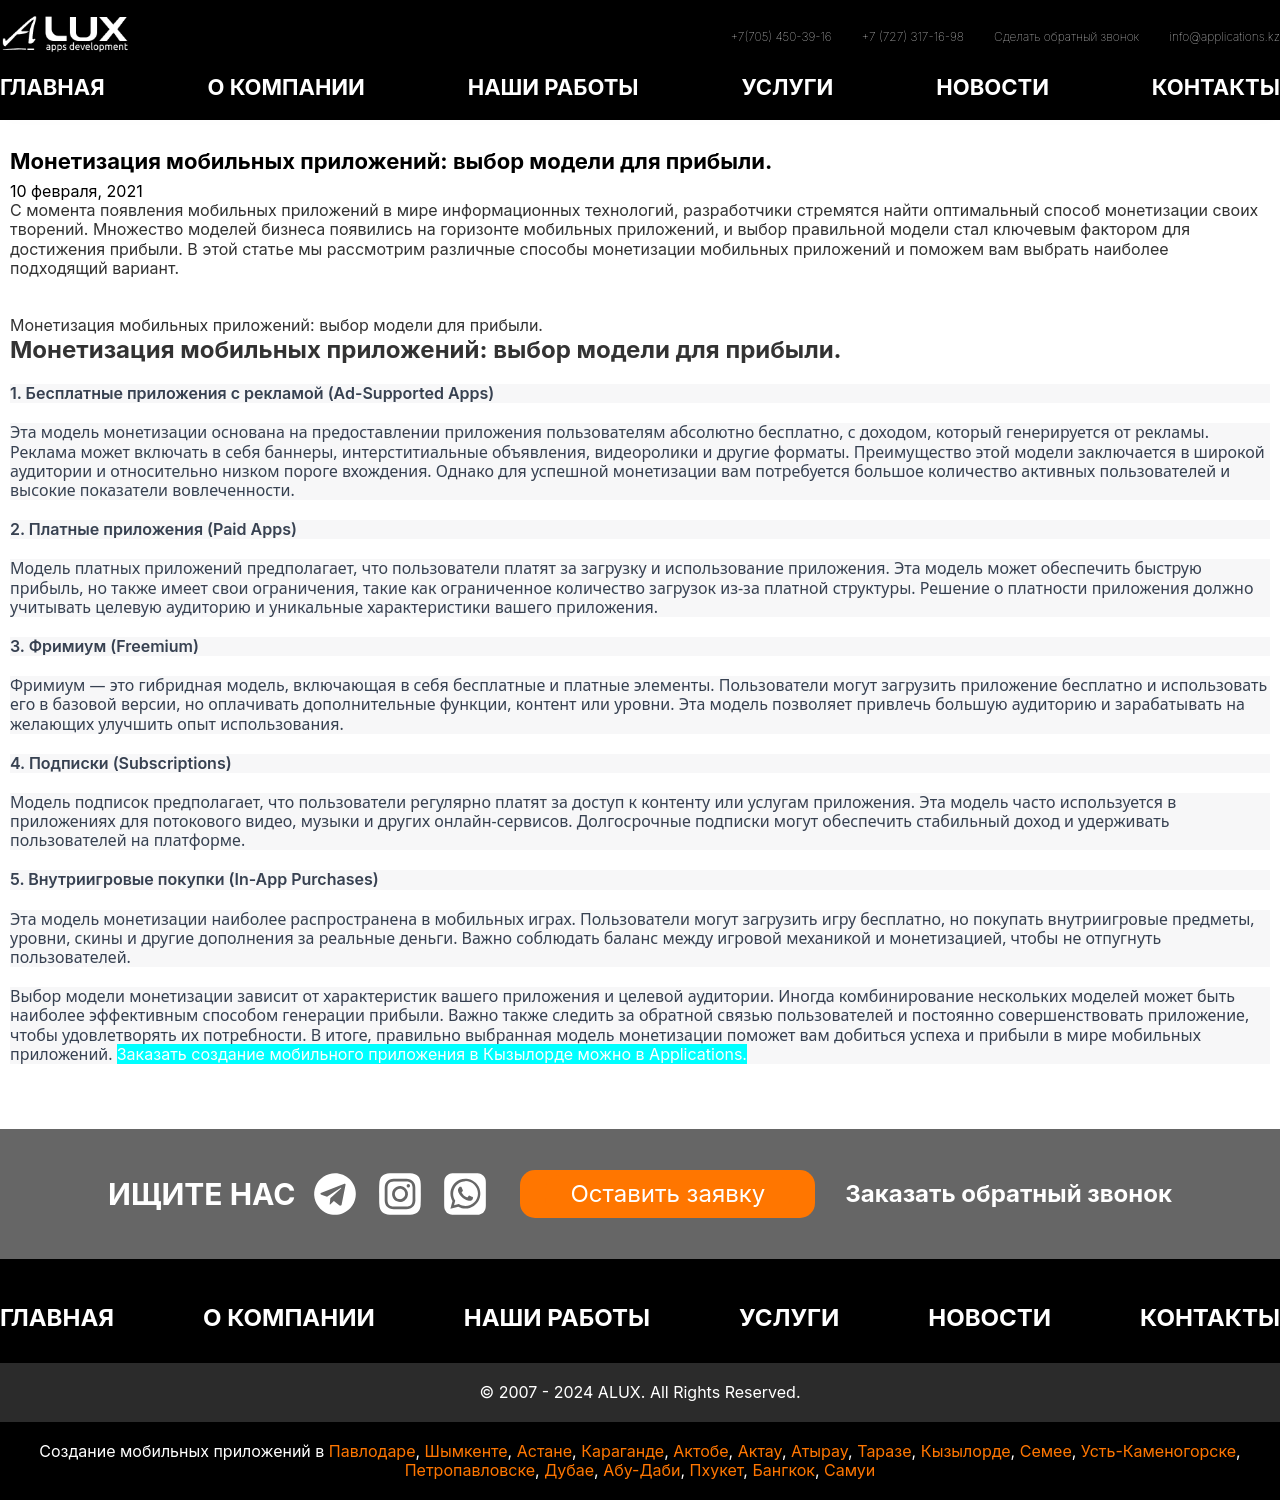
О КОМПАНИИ (285, 87)
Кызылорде (966, 1451)
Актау (760, 1451)
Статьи (37, 306)
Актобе (700, 1451)
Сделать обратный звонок (1066, 36)
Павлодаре (372, 1451)
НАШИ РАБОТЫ (553, 87)
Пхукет (717, 1470)
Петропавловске (470, 1470)
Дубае (569, 1470)
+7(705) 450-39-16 (780, 36)
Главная (42, 287)
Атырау (819, 1451)
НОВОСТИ (992, 87)
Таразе (884, 1451)
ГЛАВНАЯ (52, 87)
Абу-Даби (641, 1470)
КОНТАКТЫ (1216, 87)
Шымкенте (466, 1451)
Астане (544, 1451)
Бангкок (783, 1470)
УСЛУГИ (787, 87)
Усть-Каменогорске (1158, 1451)
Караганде (622, 1451)
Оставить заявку (667, 1193)
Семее (1046, 1451)
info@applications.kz (1224, 36)
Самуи (849, 1470)
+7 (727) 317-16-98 (913, 36)
